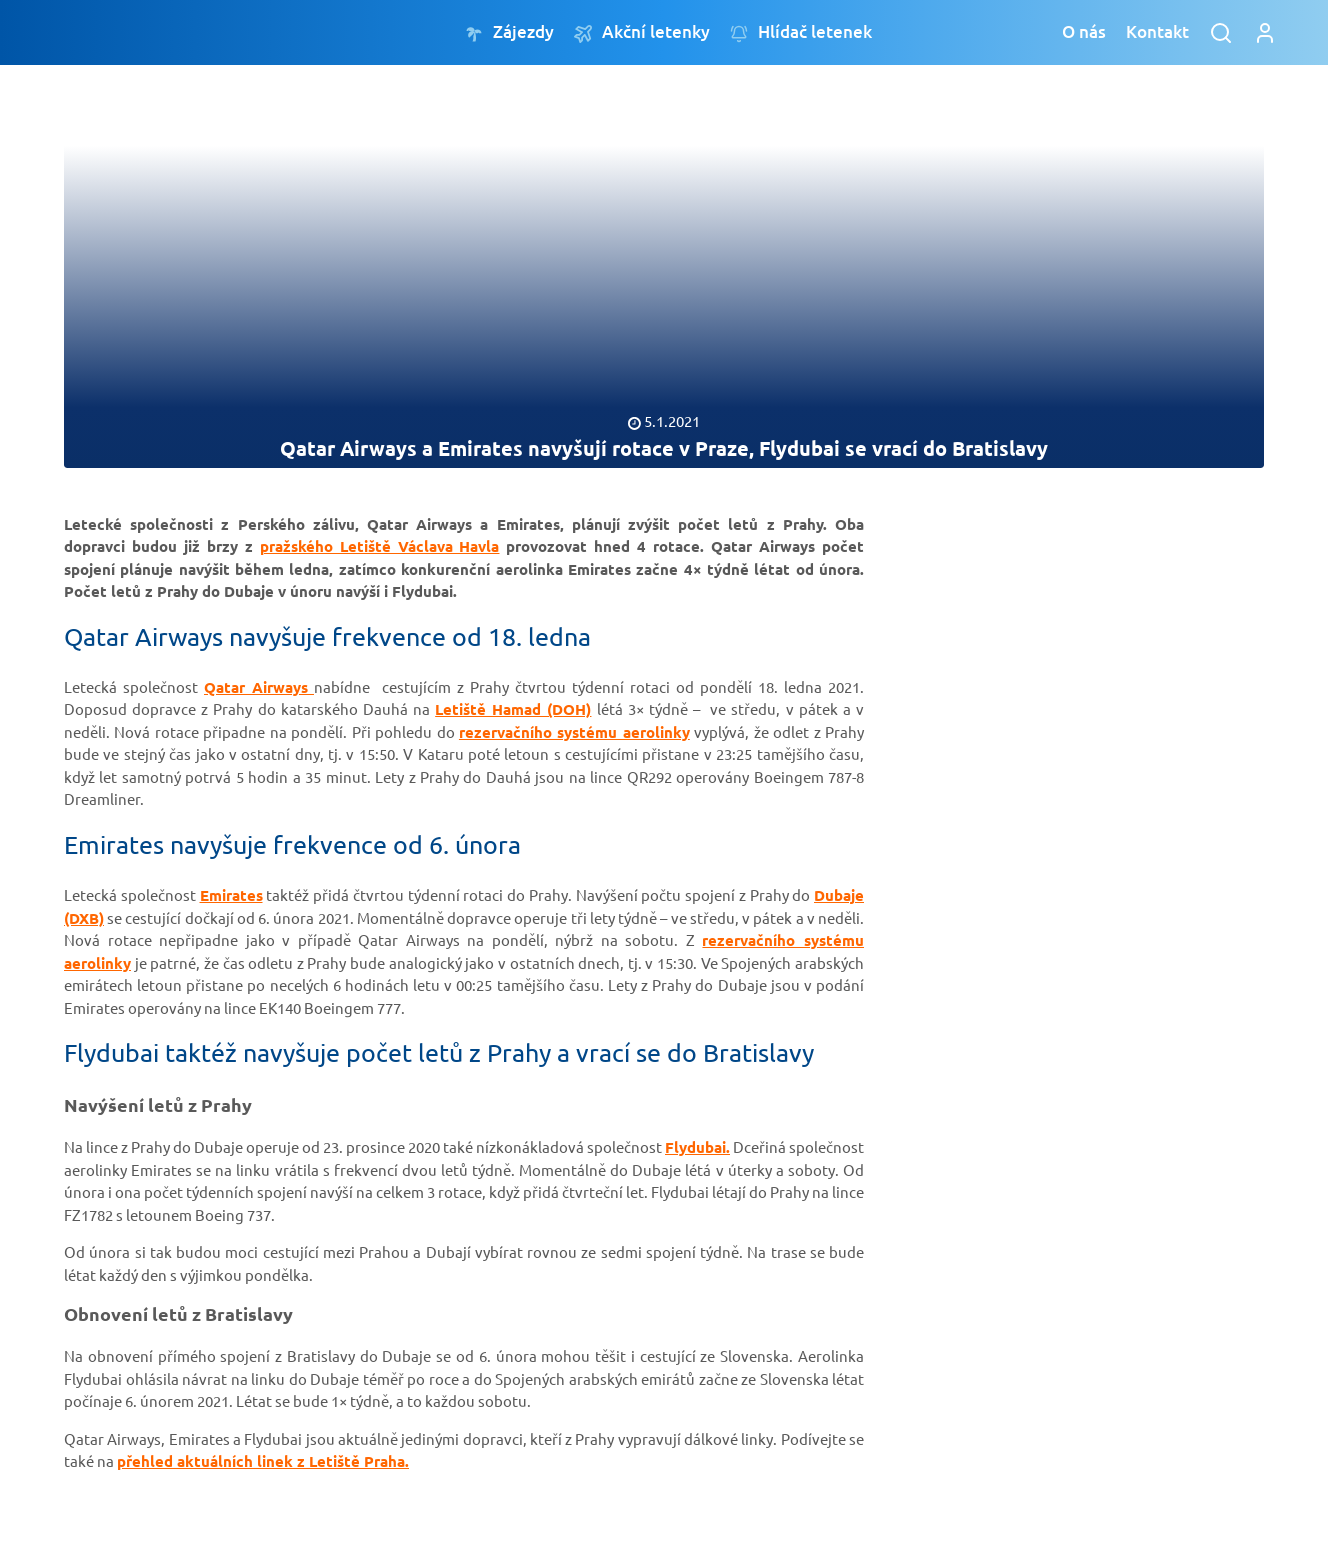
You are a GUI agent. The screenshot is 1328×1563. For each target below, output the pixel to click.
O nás (1084, 31)
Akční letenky (642, 32)
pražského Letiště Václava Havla (380, 546)
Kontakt (1157, 31)
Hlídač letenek (801, 32)
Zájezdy (509, 32)
